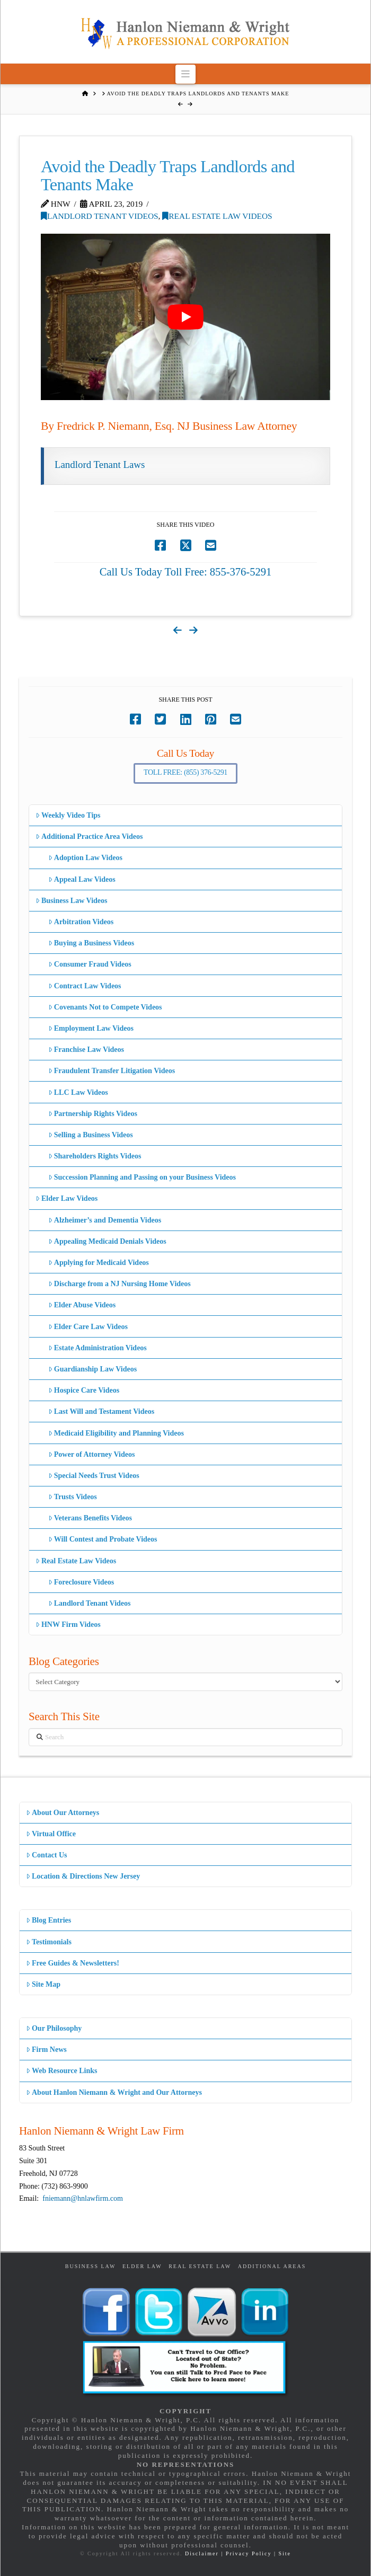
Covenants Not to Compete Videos (105, 1007)
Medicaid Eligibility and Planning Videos (116, 1433)
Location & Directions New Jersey (83, 1876)
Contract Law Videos (84, 986)
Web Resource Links (62, 2071)
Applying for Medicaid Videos (98, 1263)
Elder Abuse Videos (82, 1305)
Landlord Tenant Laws (100, 464)
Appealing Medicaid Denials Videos (107, 1241)
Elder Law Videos (67, 1198)
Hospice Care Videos (84, 1390)
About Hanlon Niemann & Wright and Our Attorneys (114, 2092)
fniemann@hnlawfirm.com (82, 2198)
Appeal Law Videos (82, 879)
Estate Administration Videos (97, 1348)
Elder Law (142, 2266)
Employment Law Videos (91, 1028)
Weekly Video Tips (68, 815)
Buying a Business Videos (91, 943)
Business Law (90, 2266)
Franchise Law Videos (86, 1050)
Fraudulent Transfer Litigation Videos (111, 1071)
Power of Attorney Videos (91, 1454)
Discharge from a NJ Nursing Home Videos (119, 1284)
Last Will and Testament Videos (101, 1411)
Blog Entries (48, 1920)
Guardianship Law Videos (92, 1369)
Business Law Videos (72, 901)
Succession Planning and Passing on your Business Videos (142, 1177)
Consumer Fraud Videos (89, 964)
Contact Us (46, 1855)
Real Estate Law (200, 2266)
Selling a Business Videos (90, 1135)
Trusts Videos (72, 1497)
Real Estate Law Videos (217, 215)
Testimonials (49, 1942)
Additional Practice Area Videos (89, 836)
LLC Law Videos (78, 1092)
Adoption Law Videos (85, 858)
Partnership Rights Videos (92, 1114)
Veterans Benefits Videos (90, 1518)
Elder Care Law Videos (88, 1327)
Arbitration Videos (81, 922)
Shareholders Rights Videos (95, 1156)
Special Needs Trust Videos (93, 1476)
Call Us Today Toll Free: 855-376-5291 (186, 572)
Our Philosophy (54, 2028)
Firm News (46, 2049)
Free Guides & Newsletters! (72, 1963)
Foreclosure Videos (81, 1582)
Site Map (43, 1984)
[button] (185, 74)
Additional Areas (272, 2266)
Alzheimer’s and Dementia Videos (105, 1220)
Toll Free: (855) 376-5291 (185, 772)
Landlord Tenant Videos (99, 215)
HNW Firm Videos (68, 1624)
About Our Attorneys (63, 1813)
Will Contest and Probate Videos (102, 1539)
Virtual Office (51, 1834)
